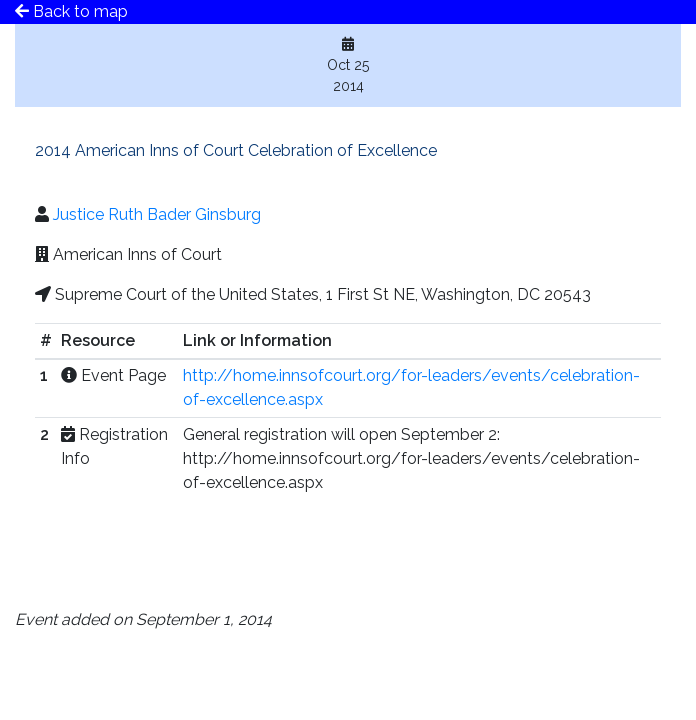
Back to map (71, 11)
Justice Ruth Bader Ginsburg (157, 214)
